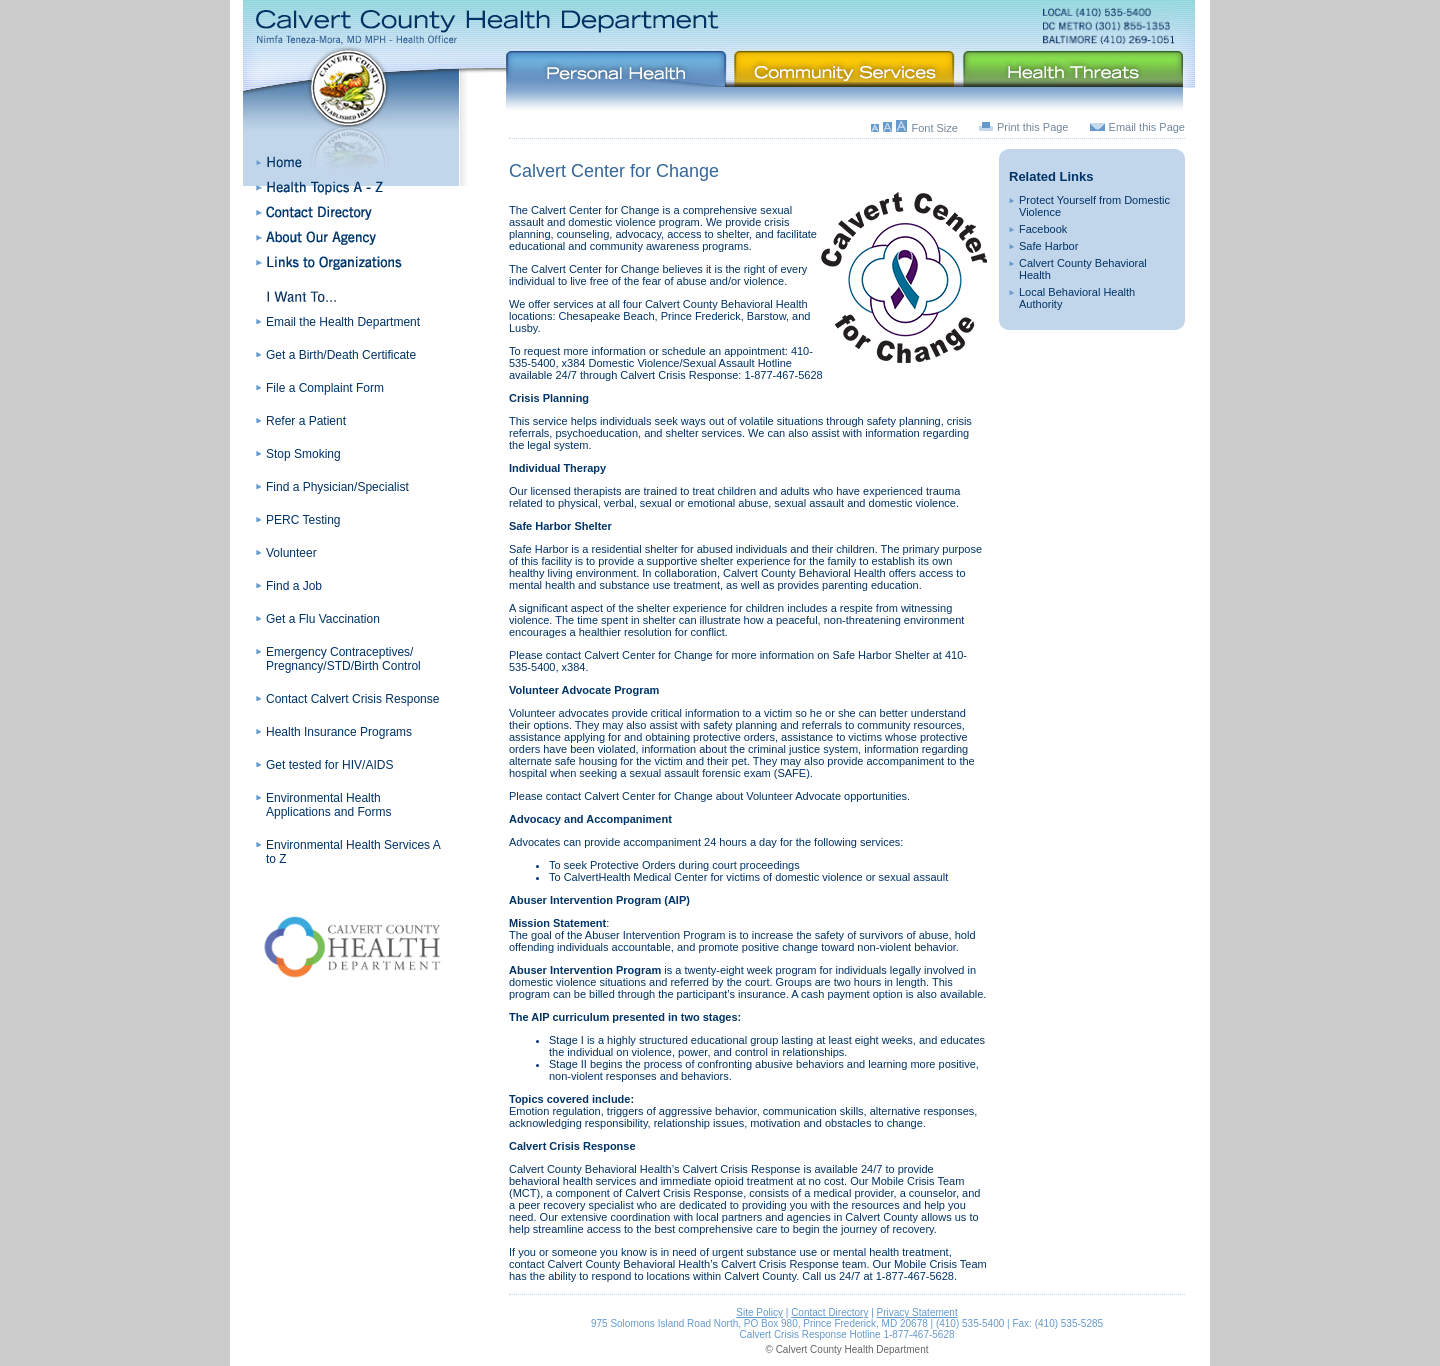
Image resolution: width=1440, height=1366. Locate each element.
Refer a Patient (306, 421)
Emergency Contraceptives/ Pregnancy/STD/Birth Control (343, 659)
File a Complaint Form (325, 388)
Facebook (1043, 229)
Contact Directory (829, 1312)
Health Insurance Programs (339, 732)
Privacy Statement (917, 1312)
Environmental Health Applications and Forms (328, 805)
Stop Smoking (303, 454)
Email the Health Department (343, 322)
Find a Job (294, 586)
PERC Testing (303, 520)
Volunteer (291, 553)
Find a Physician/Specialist (337, 487)
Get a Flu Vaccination (323, 619)
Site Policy (759, 1312)
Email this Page (1147, 127)
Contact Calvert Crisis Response (352, 699)
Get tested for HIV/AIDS (329, 765)
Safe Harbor (1048, 246)
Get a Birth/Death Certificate (341, 355)
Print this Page (1033, 127)
